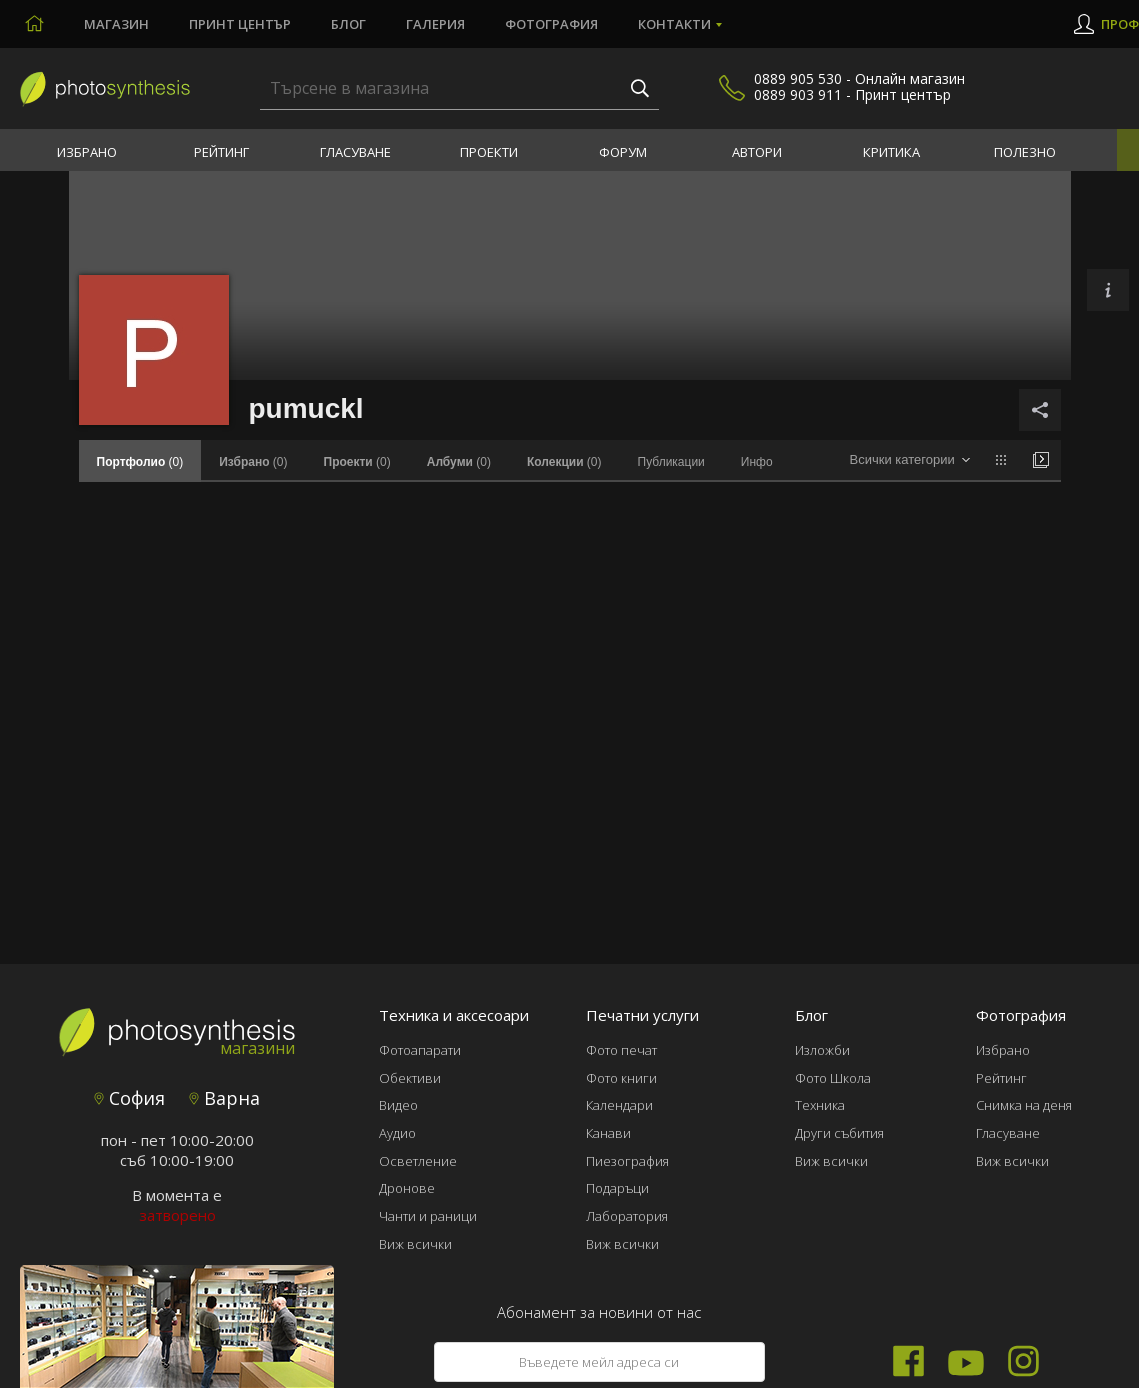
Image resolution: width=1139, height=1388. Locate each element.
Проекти (489, 152)
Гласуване (355, 152)
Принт (240, 24)
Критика (891, 152)
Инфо (757, 462)
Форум (623, 152)
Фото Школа (833, 1078)
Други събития (839, 1133)
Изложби (822, 1050)
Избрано (87, 152)
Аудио (397, 1133)
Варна (224, 1098)
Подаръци (617, 1188)
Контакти (674, 24)
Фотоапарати (420, 1050)
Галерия (435, 24)
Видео (398, 1105)
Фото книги (621, 1078)
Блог (348, 24)
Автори (757, 152)
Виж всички (415, 1244)
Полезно (1025, 152)
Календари (619, 1105)
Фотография (551, 24)
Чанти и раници (428, 1216)
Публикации (671, 462)
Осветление (418, 1161)
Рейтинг (221, 152)
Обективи (410, 1078)
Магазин (116, 24)
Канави (608, 1133)
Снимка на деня (1024, 1105)
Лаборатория (627, 1216)
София (129, 1098)
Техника (820, 1105)
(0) (253, 462)
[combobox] (909, 460)
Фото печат (621, 1050)
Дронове (407, 1188)
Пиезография (627, 1161)
